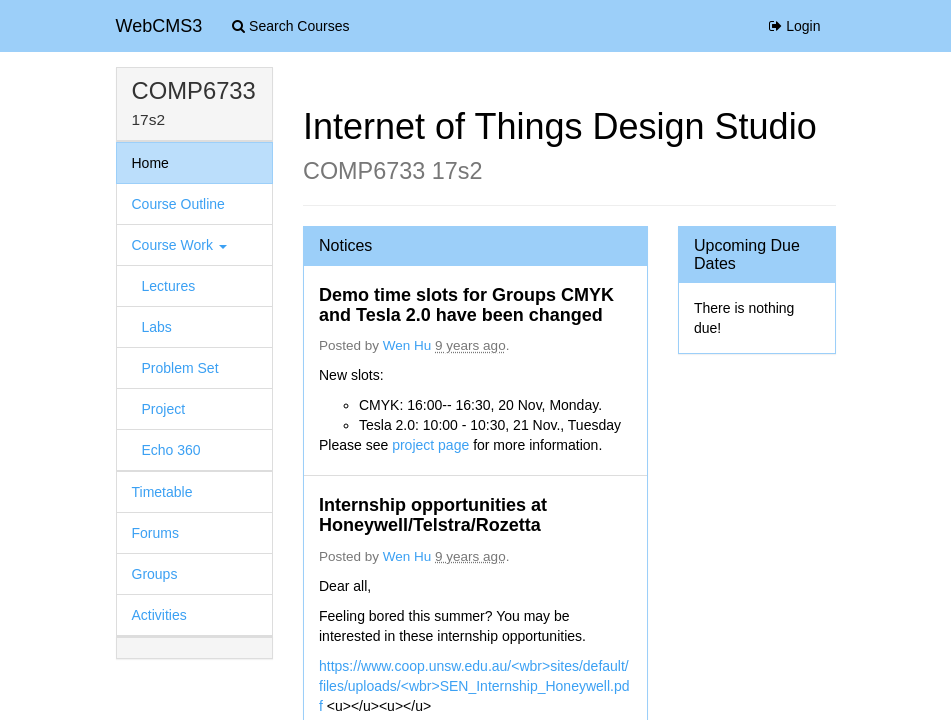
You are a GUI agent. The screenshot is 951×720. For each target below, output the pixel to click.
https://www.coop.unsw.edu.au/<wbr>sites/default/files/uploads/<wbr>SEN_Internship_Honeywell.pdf (474, 686)
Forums (155, 533)
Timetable (162, 492)
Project (164, 409)
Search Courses (290, 26)
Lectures (169, 286)
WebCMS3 (159, 26)
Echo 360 (171, 450)
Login (794, 26)
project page (432, 445)
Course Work (179, 245)
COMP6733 (194, 90)
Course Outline (178, 204)
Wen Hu (407, 345)
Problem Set (180, 368)
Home (150, 163)
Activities (159, 615)
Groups (155, 574)
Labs (157, 327)
